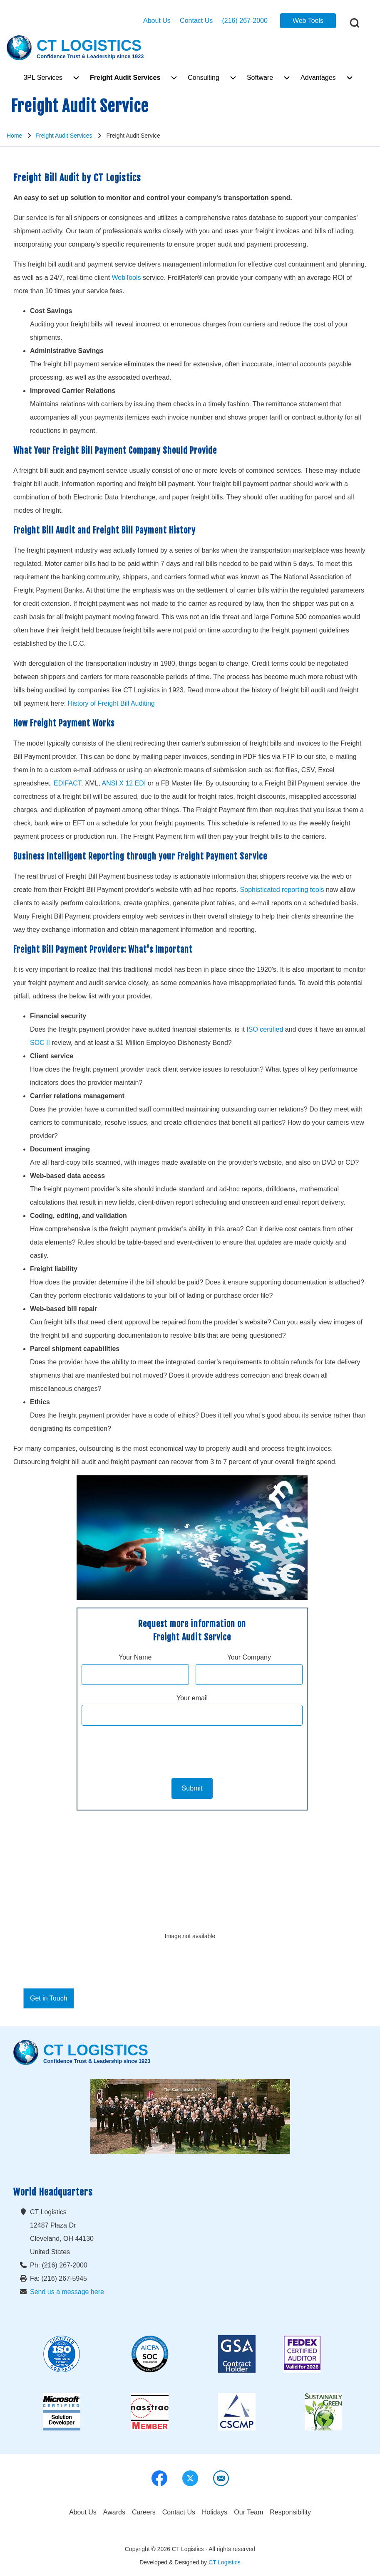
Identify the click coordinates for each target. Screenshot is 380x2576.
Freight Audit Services (63, 135)
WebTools (126, 277)
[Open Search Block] (354, 23)
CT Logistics (225, 2562)
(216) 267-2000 (244, 20)
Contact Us (196, 20)
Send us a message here (67, 2291)
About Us (157, 20)
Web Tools (308, 20)
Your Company (249, 1657)
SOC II (40, 1042)
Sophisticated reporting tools (282, 889)
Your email (192, 1698)
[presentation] (192, 1748)
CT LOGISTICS (89, 46)
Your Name (135, 1657)
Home (14, 135)
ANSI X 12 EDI (124, 783)
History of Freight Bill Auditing (111, 703)
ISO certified (264, 1029)
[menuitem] (43, 78)
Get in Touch (48, 1998)
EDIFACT (67, 783)
